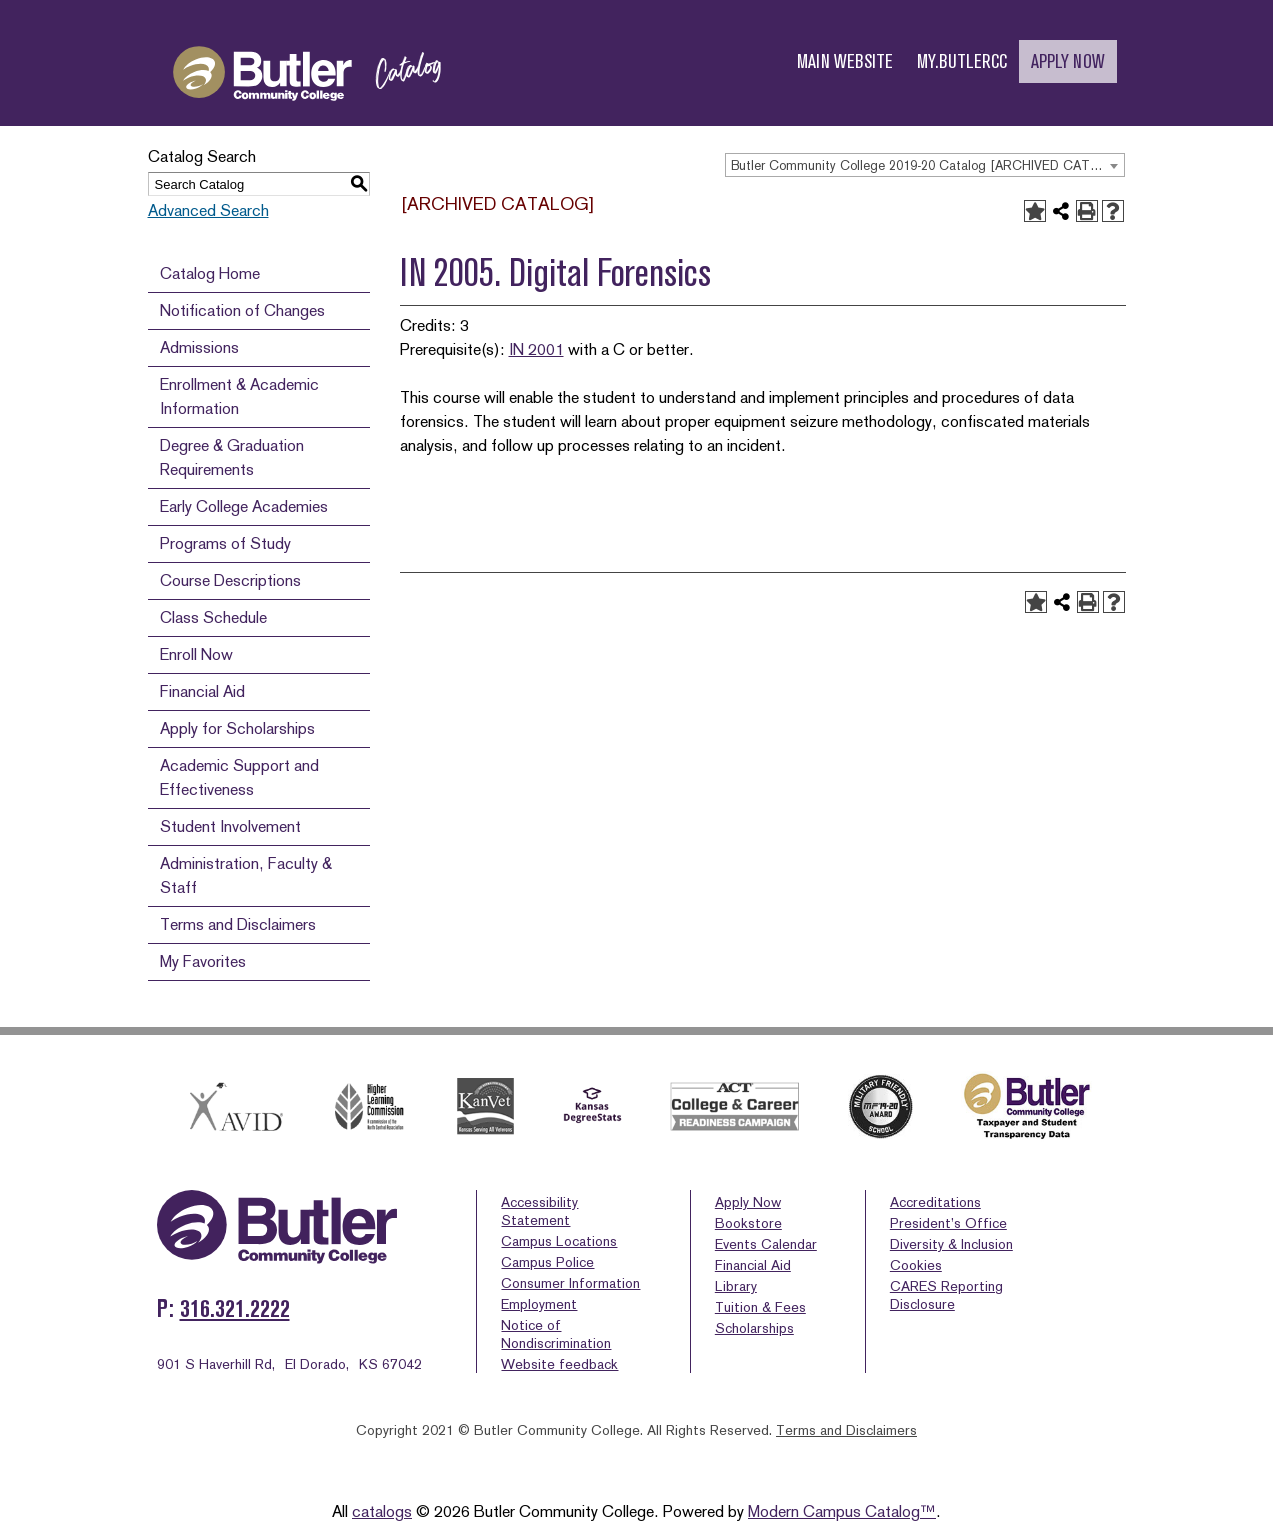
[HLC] (370, 1106)
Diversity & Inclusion (951, 1244)
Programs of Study (225, 543)
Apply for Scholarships (237, 728)
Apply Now (748, 1202)
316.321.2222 (235, 1308)
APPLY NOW (1068, 61)
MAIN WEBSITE (845, 61)
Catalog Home (210, 273)
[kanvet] (485, 1106)
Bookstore (748, 1223)
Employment (539, 1304)
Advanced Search (208, 210)
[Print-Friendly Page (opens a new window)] (1087, 211)
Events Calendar (766, 1244)
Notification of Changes (242, 310)
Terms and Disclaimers (238, 924)
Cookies (916, 1265)
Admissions (199, 347)
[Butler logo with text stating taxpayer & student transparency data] (1026, 1106)
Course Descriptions (230, 580)
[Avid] (233, 1106)
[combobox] (925, 165)
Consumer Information (570, 1283)
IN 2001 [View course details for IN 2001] (536, 349)
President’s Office (948, 1223)
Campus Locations (559, 1241)
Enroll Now (196, 654)
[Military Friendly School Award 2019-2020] (881, 1107)
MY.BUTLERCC (962, 61)
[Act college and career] (735, 1106)
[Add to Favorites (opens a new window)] (1035, 211)
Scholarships (754, 1328)
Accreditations (935, 1202)
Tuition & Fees (760, 1307)
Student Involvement (230, 826)
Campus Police (547, 1262)
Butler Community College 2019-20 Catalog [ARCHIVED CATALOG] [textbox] (927, 165)
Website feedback (559, 1364)
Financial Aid (202, 691)
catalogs (382, 1511)
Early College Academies (244, 506)
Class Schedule (213, 617)
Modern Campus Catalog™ (842, 1511)
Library (736, 1286)
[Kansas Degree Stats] (592, 1107)
